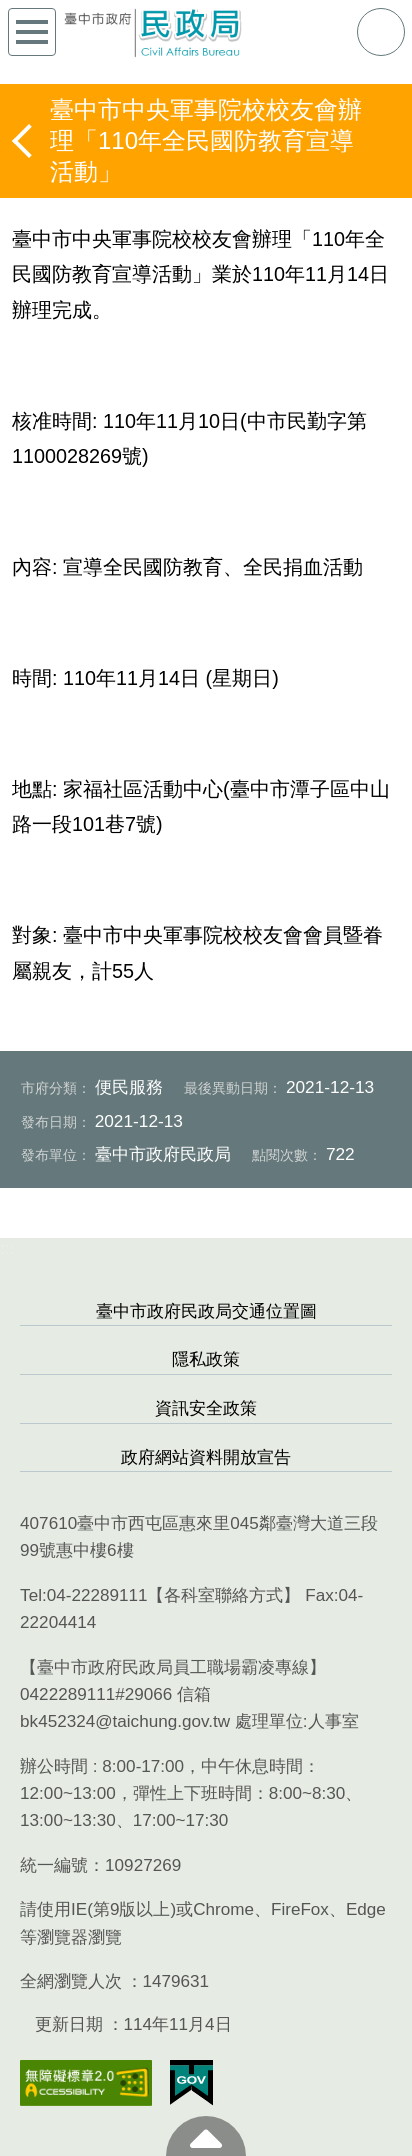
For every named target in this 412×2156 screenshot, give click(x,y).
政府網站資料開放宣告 (206, 1457)
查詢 (381, 32)
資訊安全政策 (206, 1408)
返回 (24, 141)
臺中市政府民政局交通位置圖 (206, 1311)
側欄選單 (32, 32)
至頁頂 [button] (206, 2136)
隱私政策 (206, 1359)
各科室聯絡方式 (223, 1595)
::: (7, 1248)
